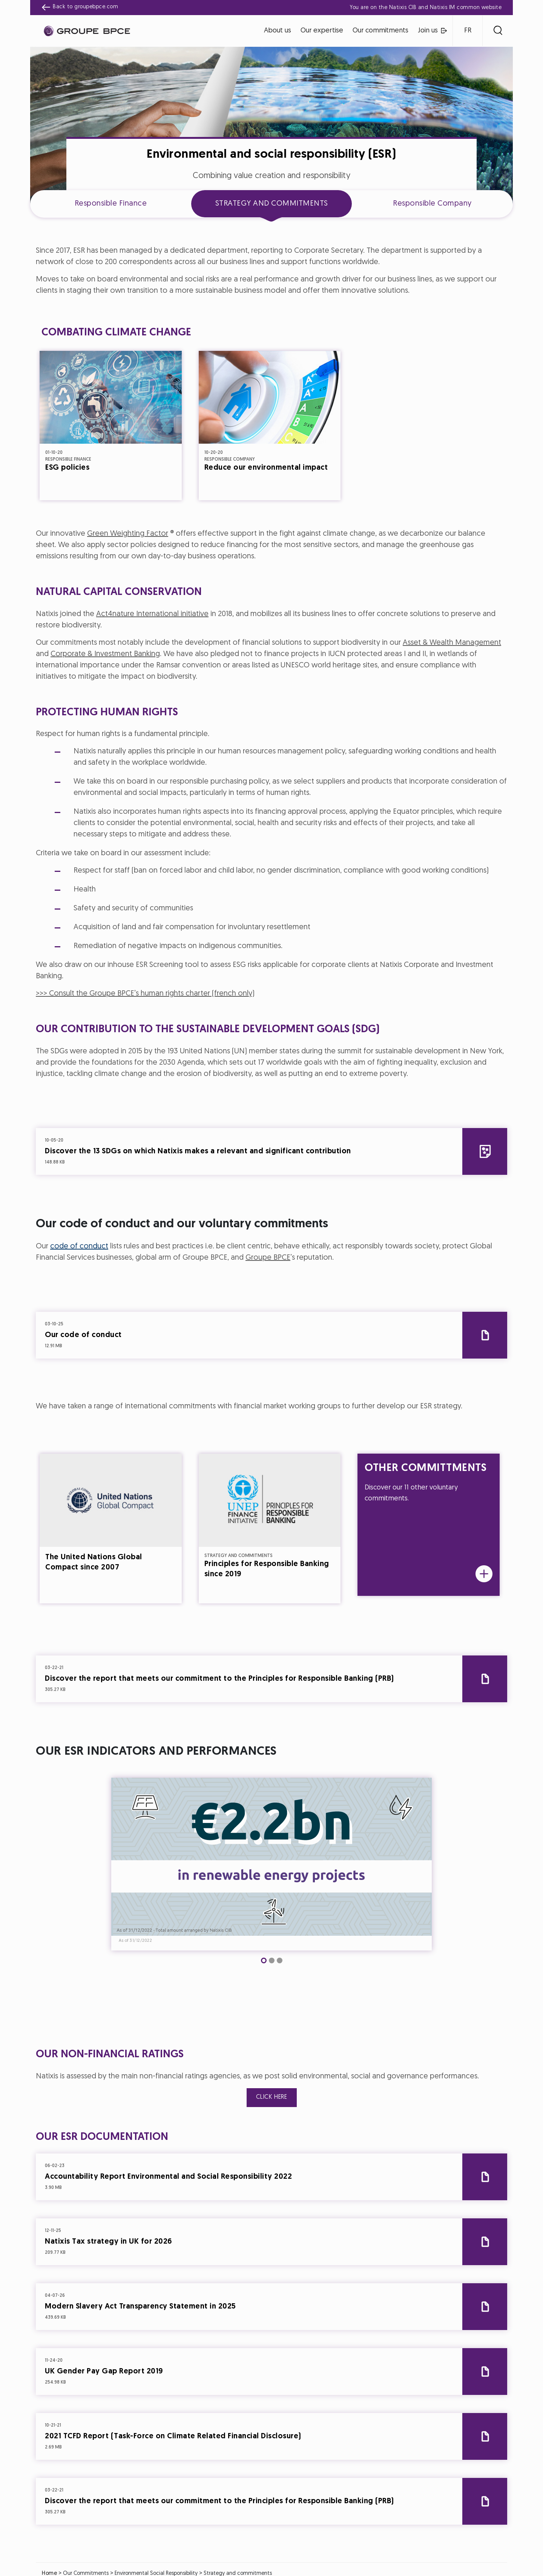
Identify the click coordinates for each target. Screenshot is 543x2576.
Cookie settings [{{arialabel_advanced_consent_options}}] (226, 1221)
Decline (235, 1354)
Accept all (308, 1354)
